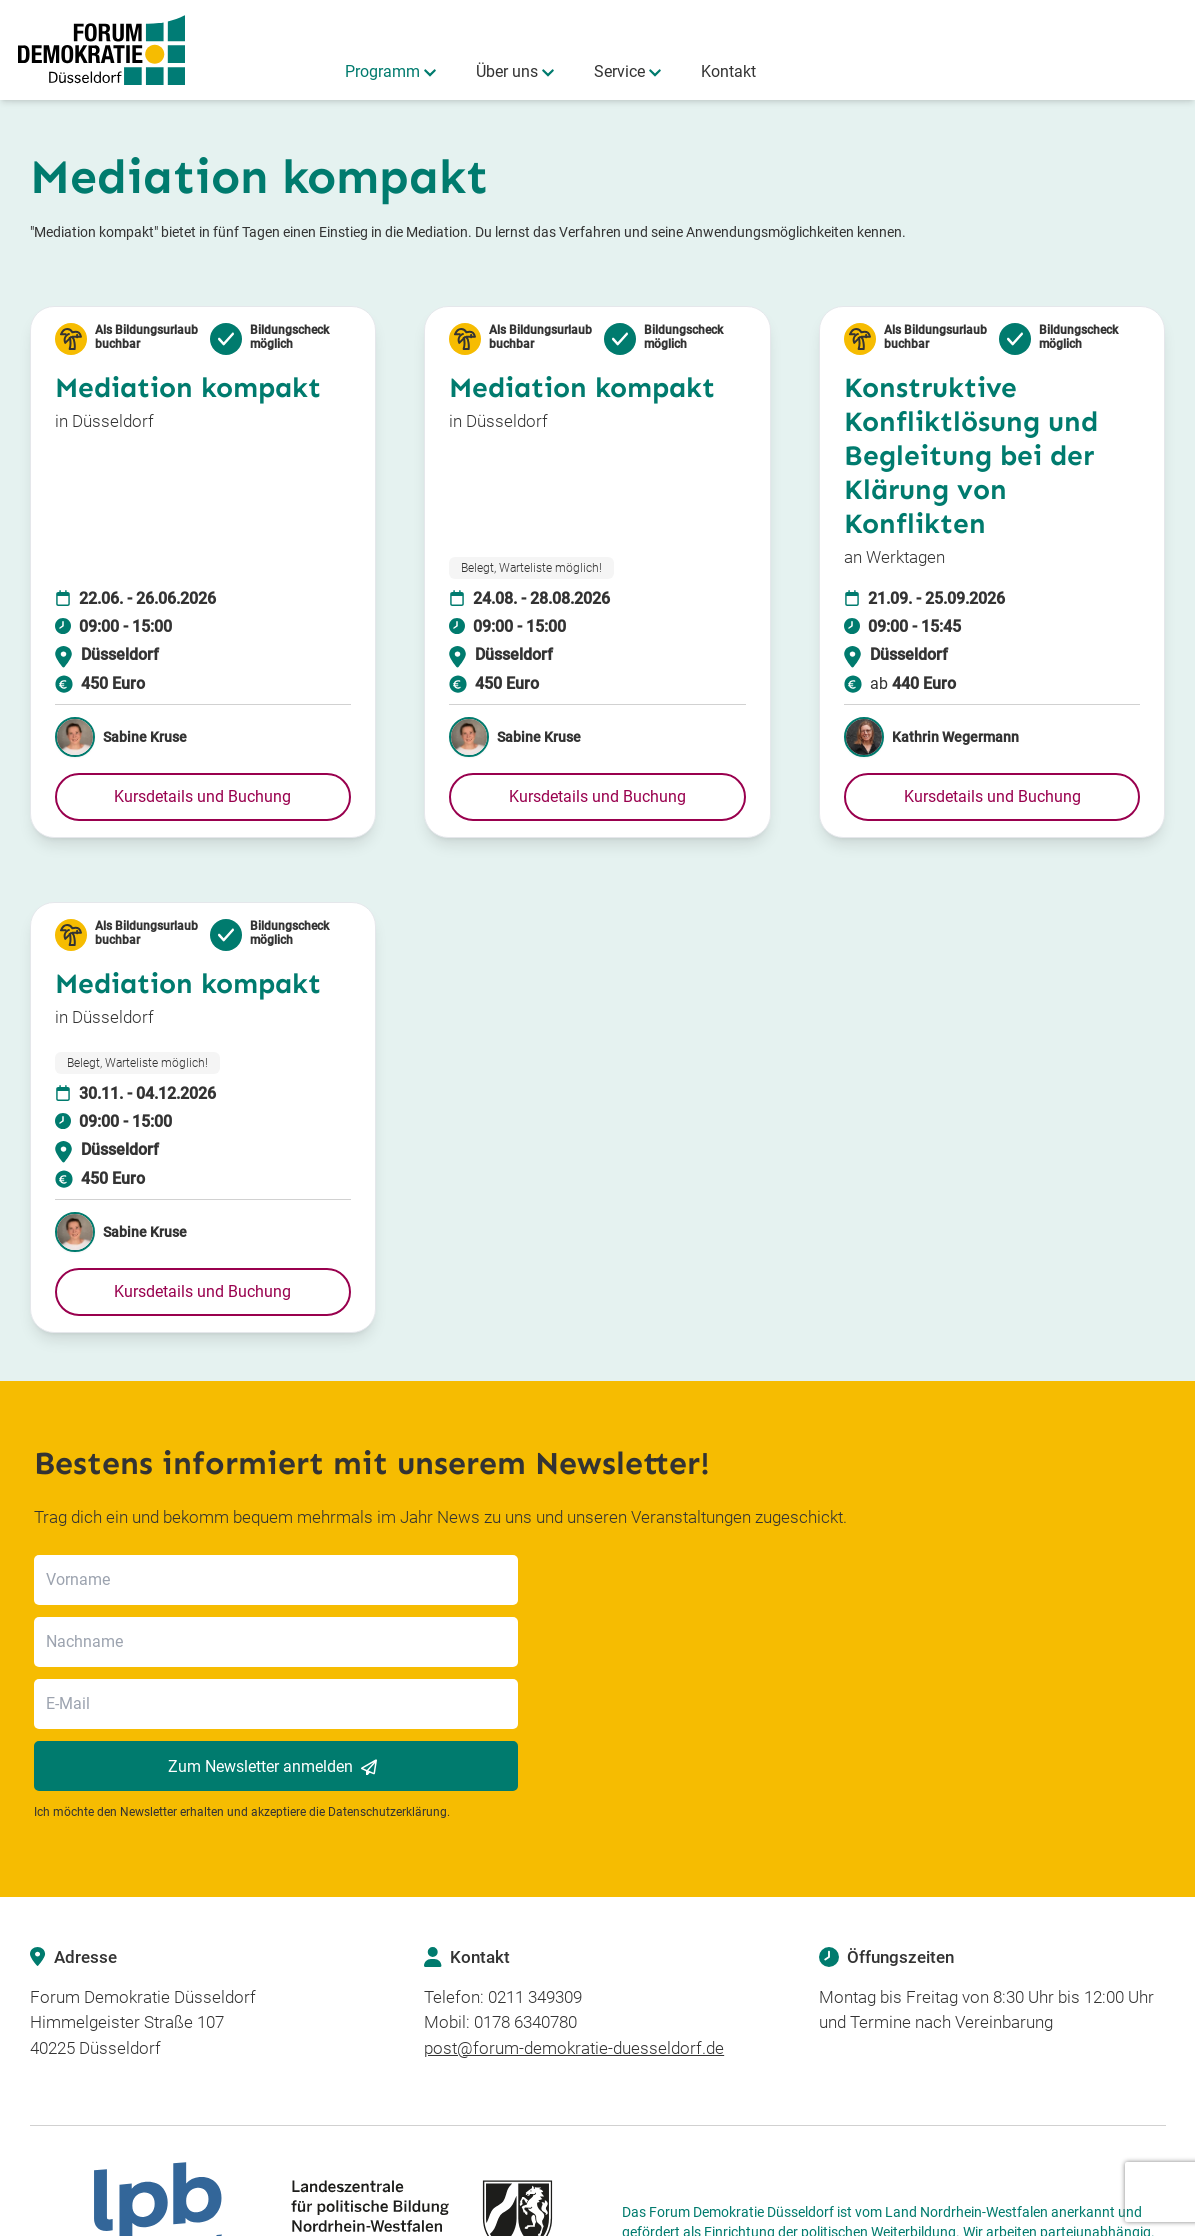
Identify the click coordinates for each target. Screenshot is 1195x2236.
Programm (382, 71)
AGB (1079, 2215)
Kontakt (728, 71)
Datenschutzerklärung (387, 1688)
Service (619, 71)
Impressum (1018, 2215)
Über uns (507, 71)
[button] (203, 797)
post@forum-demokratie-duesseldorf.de (574, 1924)
